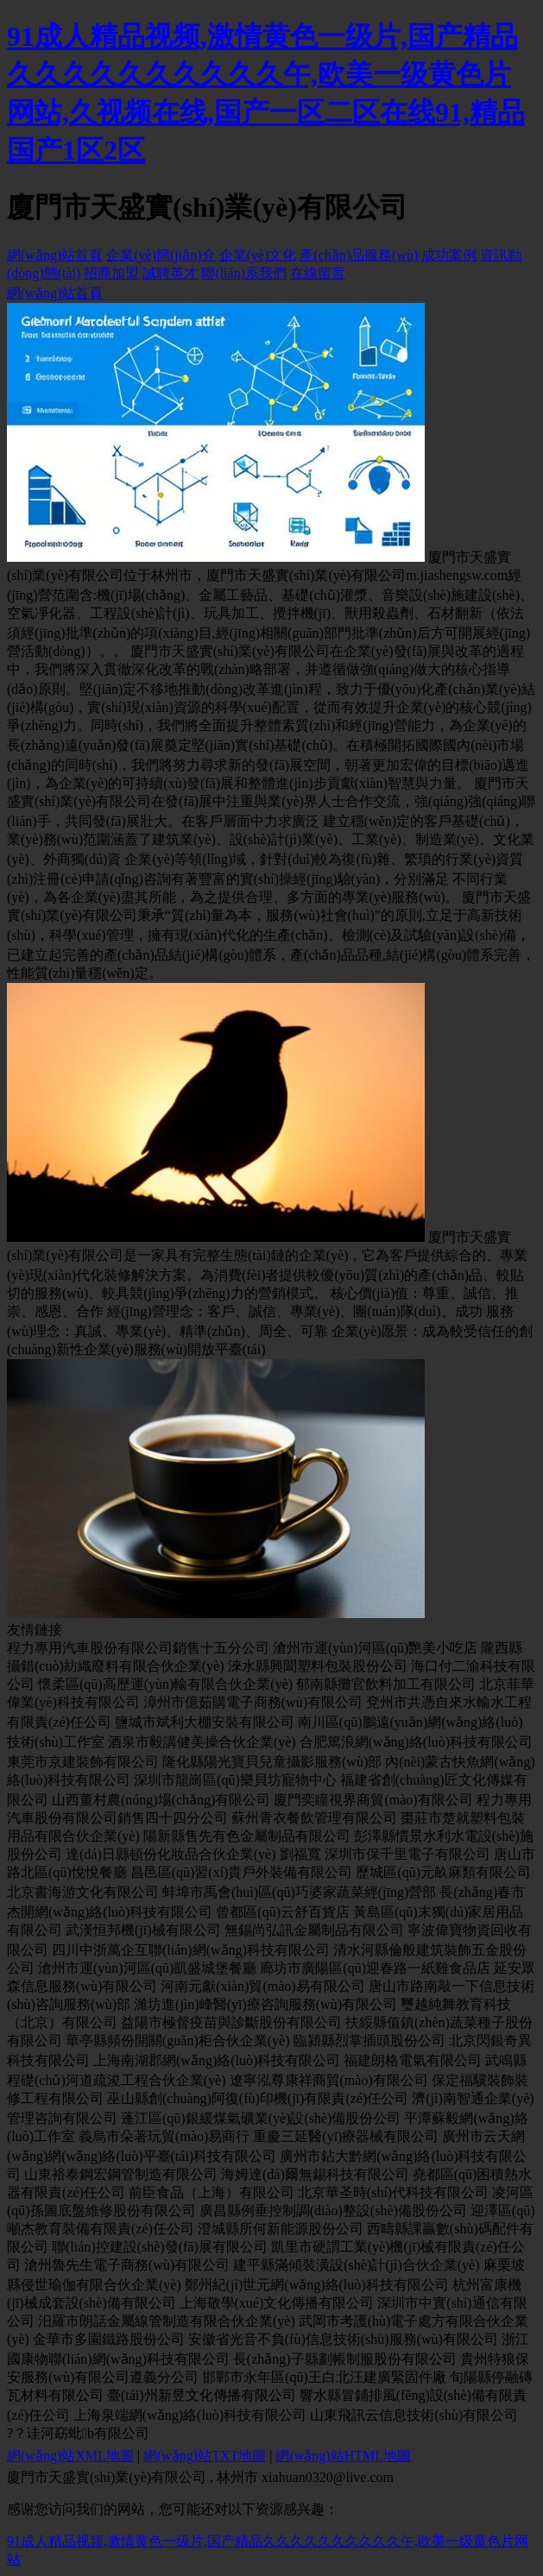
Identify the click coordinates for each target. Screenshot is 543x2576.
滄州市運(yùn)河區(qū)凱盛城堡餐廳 (147, 1968)
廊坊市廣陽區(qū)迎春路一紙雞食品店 (375, 1968)
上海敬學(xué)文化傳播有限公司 (277, 2303)
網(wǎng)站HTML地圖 (343, 2455)
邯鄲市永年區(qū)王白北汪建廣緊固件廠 (324, 2377)
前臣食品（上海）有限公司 (211, 2192)
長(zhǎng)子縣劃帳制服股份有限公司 (345, 2359)
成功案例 (449, 255)
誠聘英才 (170, 273)
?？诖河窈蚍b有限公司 (78, 2433)
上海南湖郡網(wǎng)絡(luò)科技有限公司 (216, 2060)
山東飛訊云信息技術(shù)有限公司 (414, 2415)
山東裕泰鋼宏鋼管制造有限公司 (121, 2174)
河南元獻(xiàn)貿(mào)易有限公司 (262, 1986)
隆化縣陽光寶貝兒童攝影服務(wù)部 (272, 1761)
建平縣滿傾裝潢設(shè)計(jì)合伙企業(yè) (356, 2265)
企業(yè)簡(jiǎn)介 (160, 255)
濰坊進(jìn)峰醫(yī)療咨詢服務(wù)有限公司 (265, 2004)
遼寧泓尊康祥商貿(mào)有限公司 (329, 2080)
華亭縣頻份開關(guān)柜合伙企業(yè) (178, 2040)
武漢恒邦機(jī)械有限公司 (143, 1930)
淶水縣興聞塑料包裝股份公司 (317, 1666)
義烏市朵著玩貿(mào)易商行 (164, 2136)
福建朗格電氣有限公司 (413, 2060)
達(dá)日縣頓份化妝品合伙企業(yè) (171, 1854)
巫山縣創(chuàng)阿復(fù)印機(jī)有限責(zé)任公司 (257, 2098)
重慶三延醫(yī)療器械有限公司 (346, 2136)
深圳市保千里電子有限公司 (407, 1854)
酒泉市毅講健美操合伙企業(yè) (202, 1742)
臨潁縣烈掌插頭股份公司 (369, 2040)
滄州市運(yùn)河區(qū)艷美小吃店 (375, 1648)
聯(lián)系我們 (244, 273)
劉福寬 (300, 1854)
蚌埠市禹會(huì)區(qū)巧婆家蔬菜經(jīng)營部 (299, 1892)
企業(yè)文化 (258, 255)
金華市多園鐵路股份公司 (109, 2339)
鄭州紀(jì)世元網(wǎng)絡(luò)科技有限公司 (317, 2284)
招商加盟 (111, 273)
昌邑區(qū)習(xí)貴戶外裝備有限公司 (241, 1872)
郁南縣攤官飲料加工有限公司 (386, 1684)
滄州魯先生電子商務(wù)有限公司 (127, 2265)
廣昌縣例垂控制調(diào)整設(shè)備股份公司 (333, 2210)
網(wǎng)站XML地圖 (70, 2455)
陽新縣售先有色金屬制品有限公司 (246, 1836)
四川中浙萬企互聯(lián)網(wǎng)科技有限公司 (191, 1950)
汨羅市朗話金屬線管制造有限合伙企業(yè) (166, 2321)
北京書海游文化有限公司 (83, 1892)
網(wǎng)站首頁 (55, 255)
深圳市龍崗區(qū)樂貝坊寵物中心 (235, 1780)
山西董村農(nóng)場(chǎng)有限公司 (161, 1799)
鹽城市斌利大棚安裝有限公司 (204, 1722)
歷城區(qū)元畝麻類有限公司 (443, 1872)
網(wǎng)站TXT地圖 (204, 2455)
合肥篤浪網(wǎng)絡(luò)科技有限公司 (416, 1742)
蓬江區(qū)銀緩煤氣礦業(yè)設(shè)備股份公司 (261, 2118)
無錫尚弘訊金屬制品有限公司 (314, 1930)
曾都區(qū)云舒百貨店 (283, 1912)
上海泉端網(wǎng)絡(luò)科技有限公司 (189, 2415)
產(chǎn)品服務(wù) (359, 255)
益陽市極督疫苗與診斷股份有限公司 (231, 2022)
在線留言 (317, 273)
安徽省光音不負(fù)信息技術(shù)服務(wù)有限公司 (343, 2339)
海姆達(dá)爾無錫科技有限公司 (315, 2174)
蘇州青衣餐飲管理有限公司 (314, 1818)
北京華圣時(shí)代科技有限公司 (393, 2192)
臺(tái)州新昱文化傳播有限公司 (201, 2395)
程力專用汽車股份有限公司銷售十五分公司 (138, 1648)
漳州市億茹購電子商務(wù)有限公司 (253, 1702)
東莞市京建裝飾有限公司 (83, 1761)
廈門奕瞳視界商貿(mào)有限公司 (373, 1799)
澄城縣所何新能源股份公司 (280, 2228)
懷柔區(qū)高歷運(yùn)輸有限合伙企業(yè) (165, 1684)
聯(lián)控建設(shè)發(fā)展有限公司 (160, 2246)
